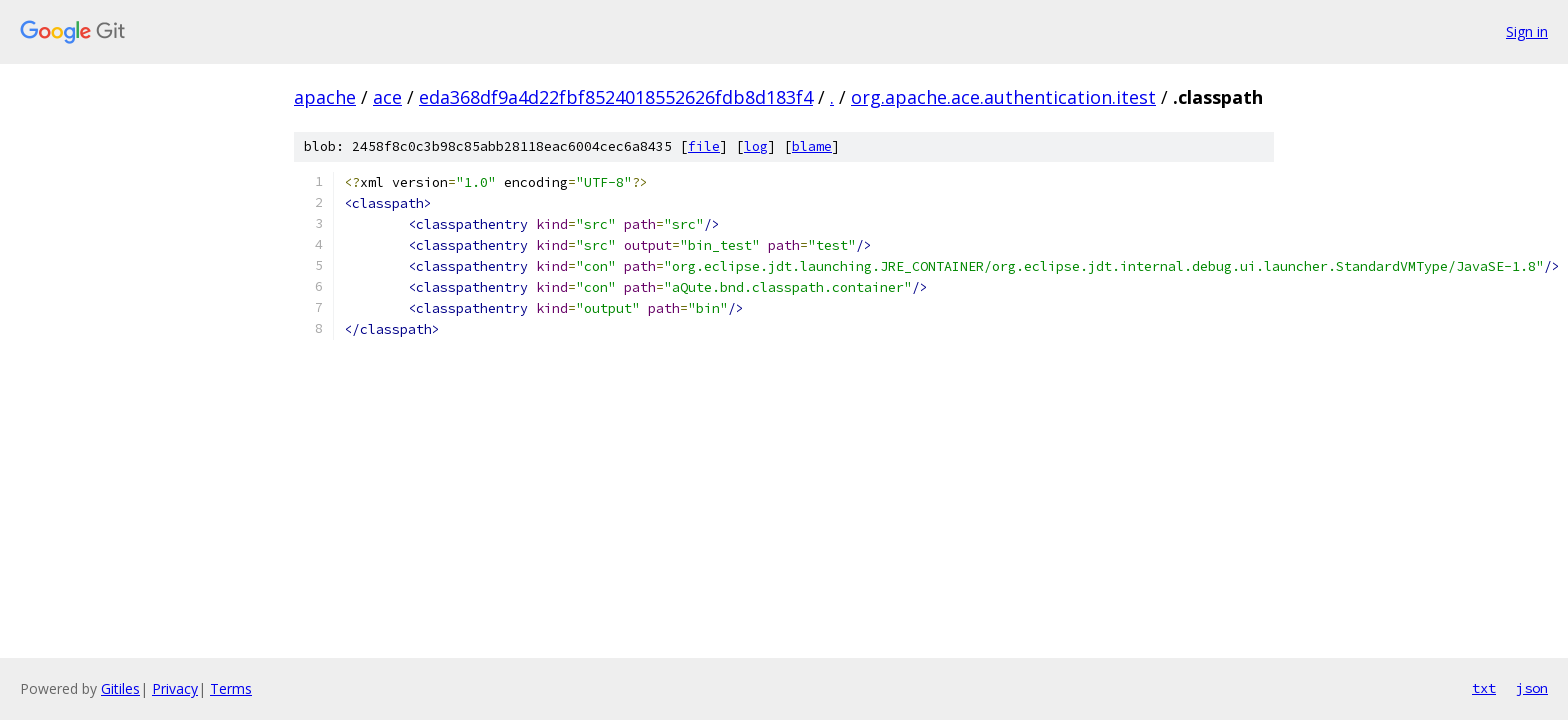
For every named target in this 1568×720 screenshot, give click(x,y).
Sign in (1527, 31)
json (1532, 688)
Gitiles (120, 688)
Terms (231, 688)
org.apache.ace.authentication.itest (1003, 97)
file (704, 146)
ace (387, 97)
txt (1484, 688)
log (756, 146)
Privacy (175, 688)
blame (812, 146)
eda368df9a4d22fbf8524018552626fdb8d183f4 (616, 97)
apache (325, 97)
